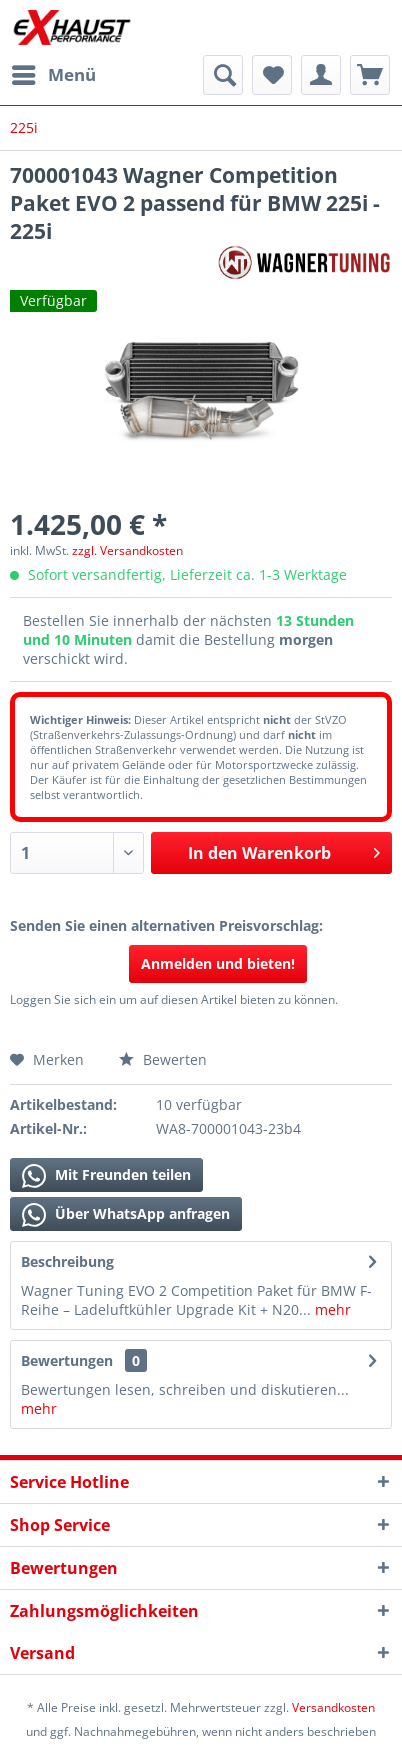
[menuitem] (53, 75)
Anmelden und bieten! (218, 963)
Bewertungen (67, 1360)
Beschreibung (67, 1261)
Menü (54, 72)
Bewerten (163, 1059)
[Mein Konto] (321, 75)
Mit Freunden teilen (106, 1176)
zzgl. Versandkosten (127, 550)
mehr (331, 1309)
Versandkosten (333, 1707)
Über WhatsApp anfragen (126, 1215)
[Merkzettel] (272, 75)
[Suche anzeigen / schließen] (223, 75)
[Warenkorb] (370, 75)
